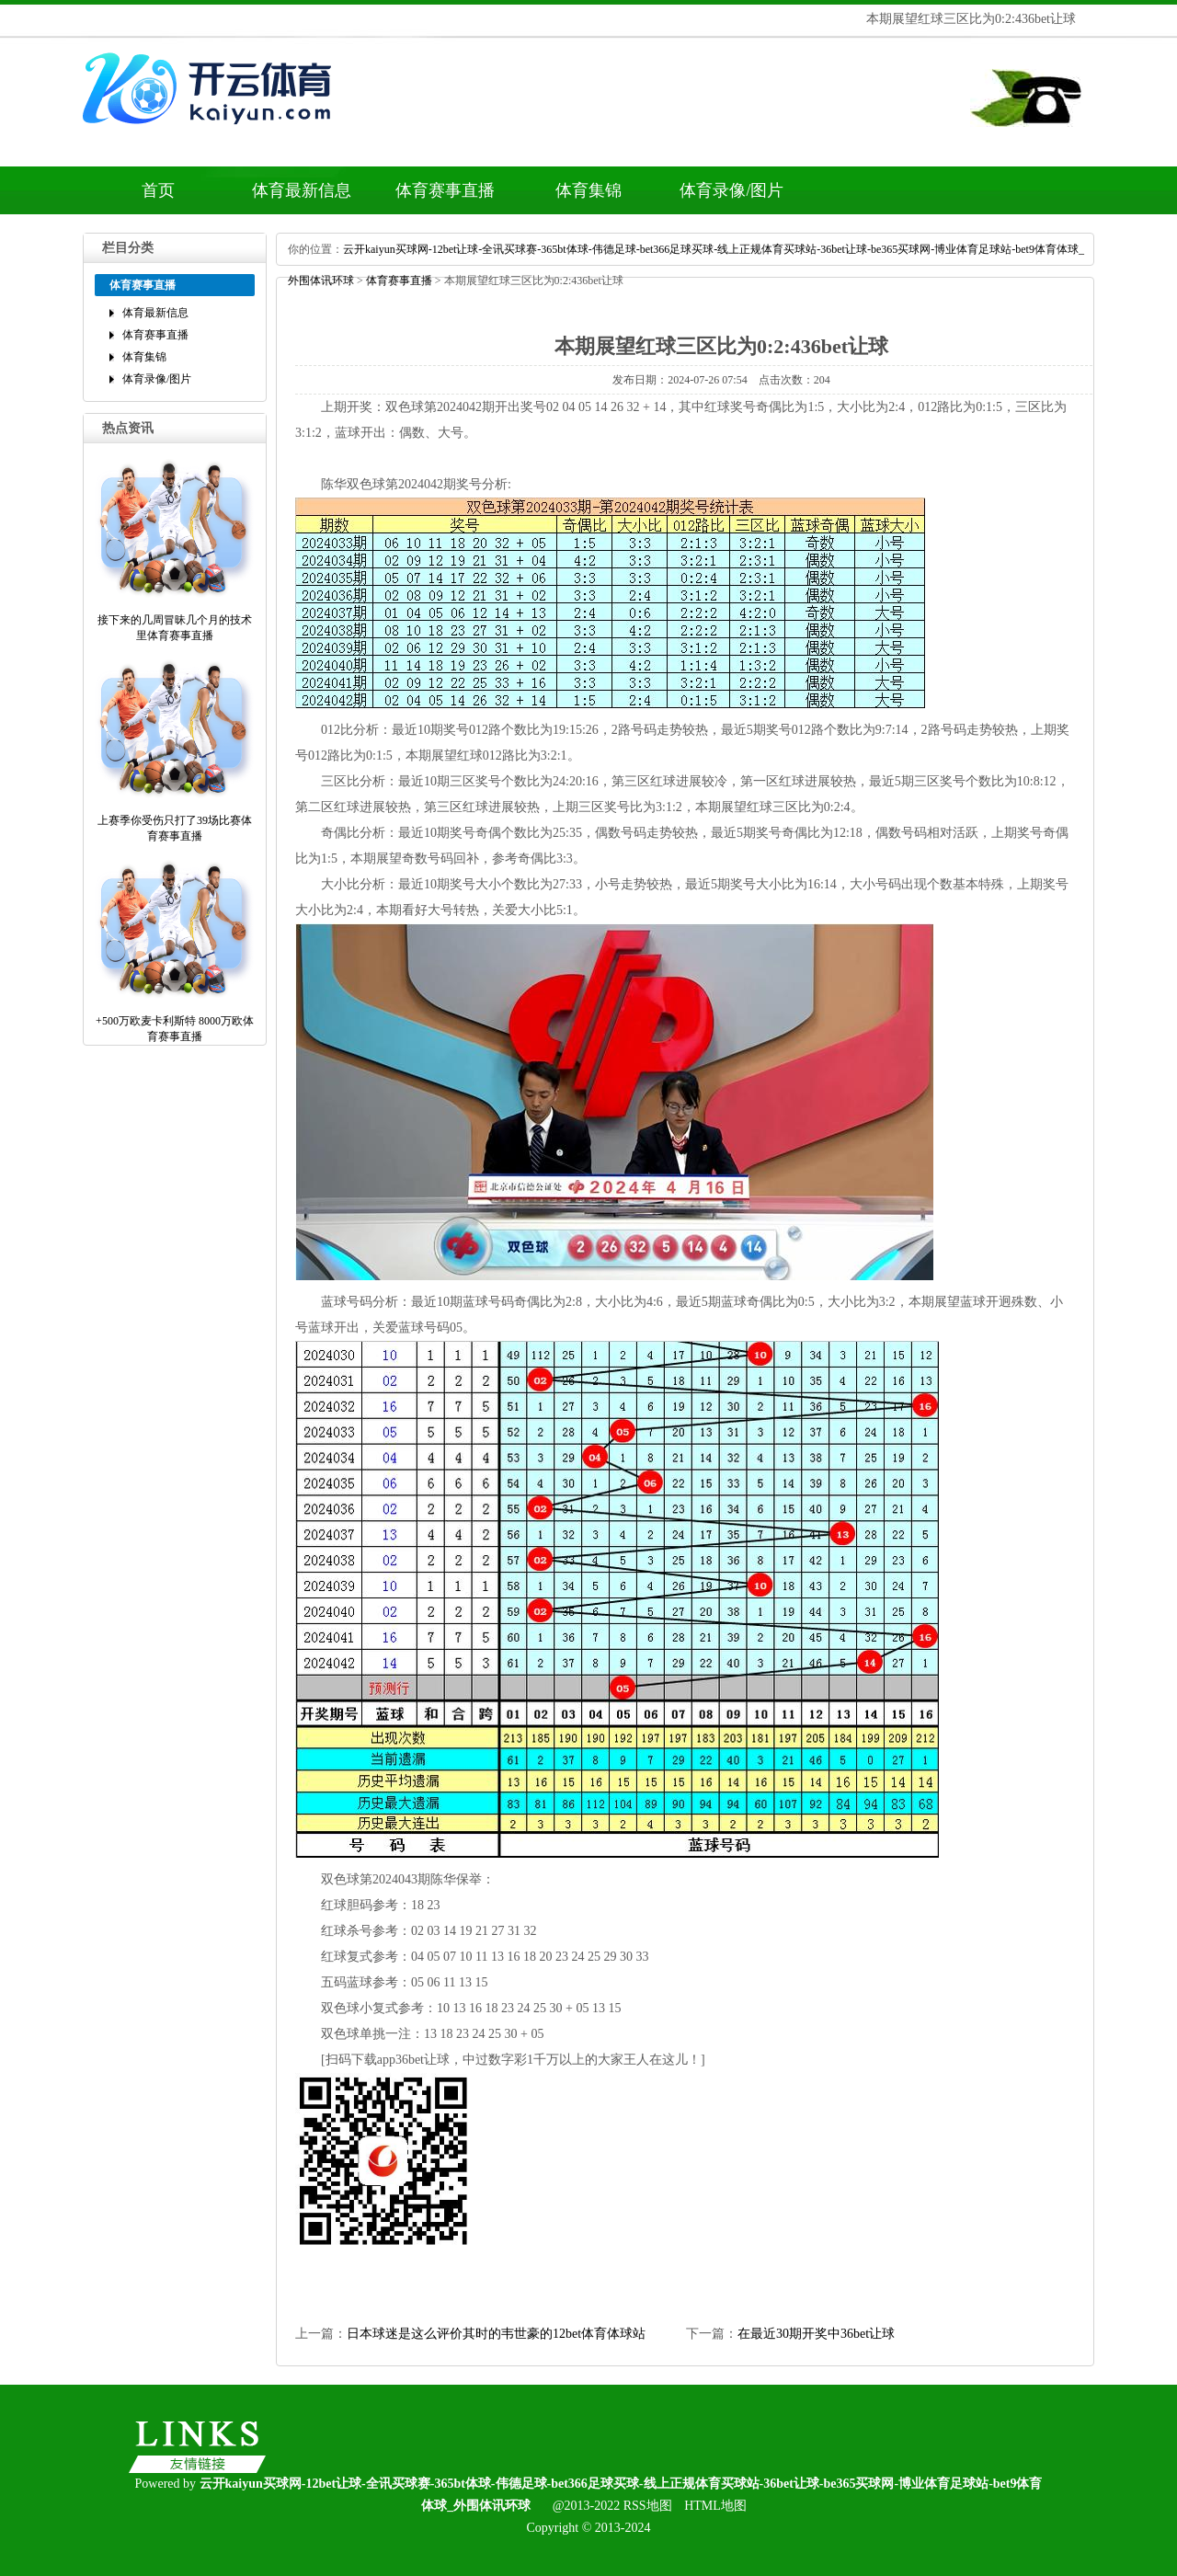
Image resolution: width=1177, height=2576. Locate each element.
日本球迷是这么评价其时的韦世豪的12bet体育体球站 (496, 2334)
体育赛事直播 (445, 190)
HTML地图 (715, 2506)
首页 (158, 190)
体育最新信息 (301, 190)
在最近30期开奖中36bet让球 (816, 2334)
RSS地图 (647, 2506)
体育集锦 (588, 190)
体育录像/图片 (731, 190)
